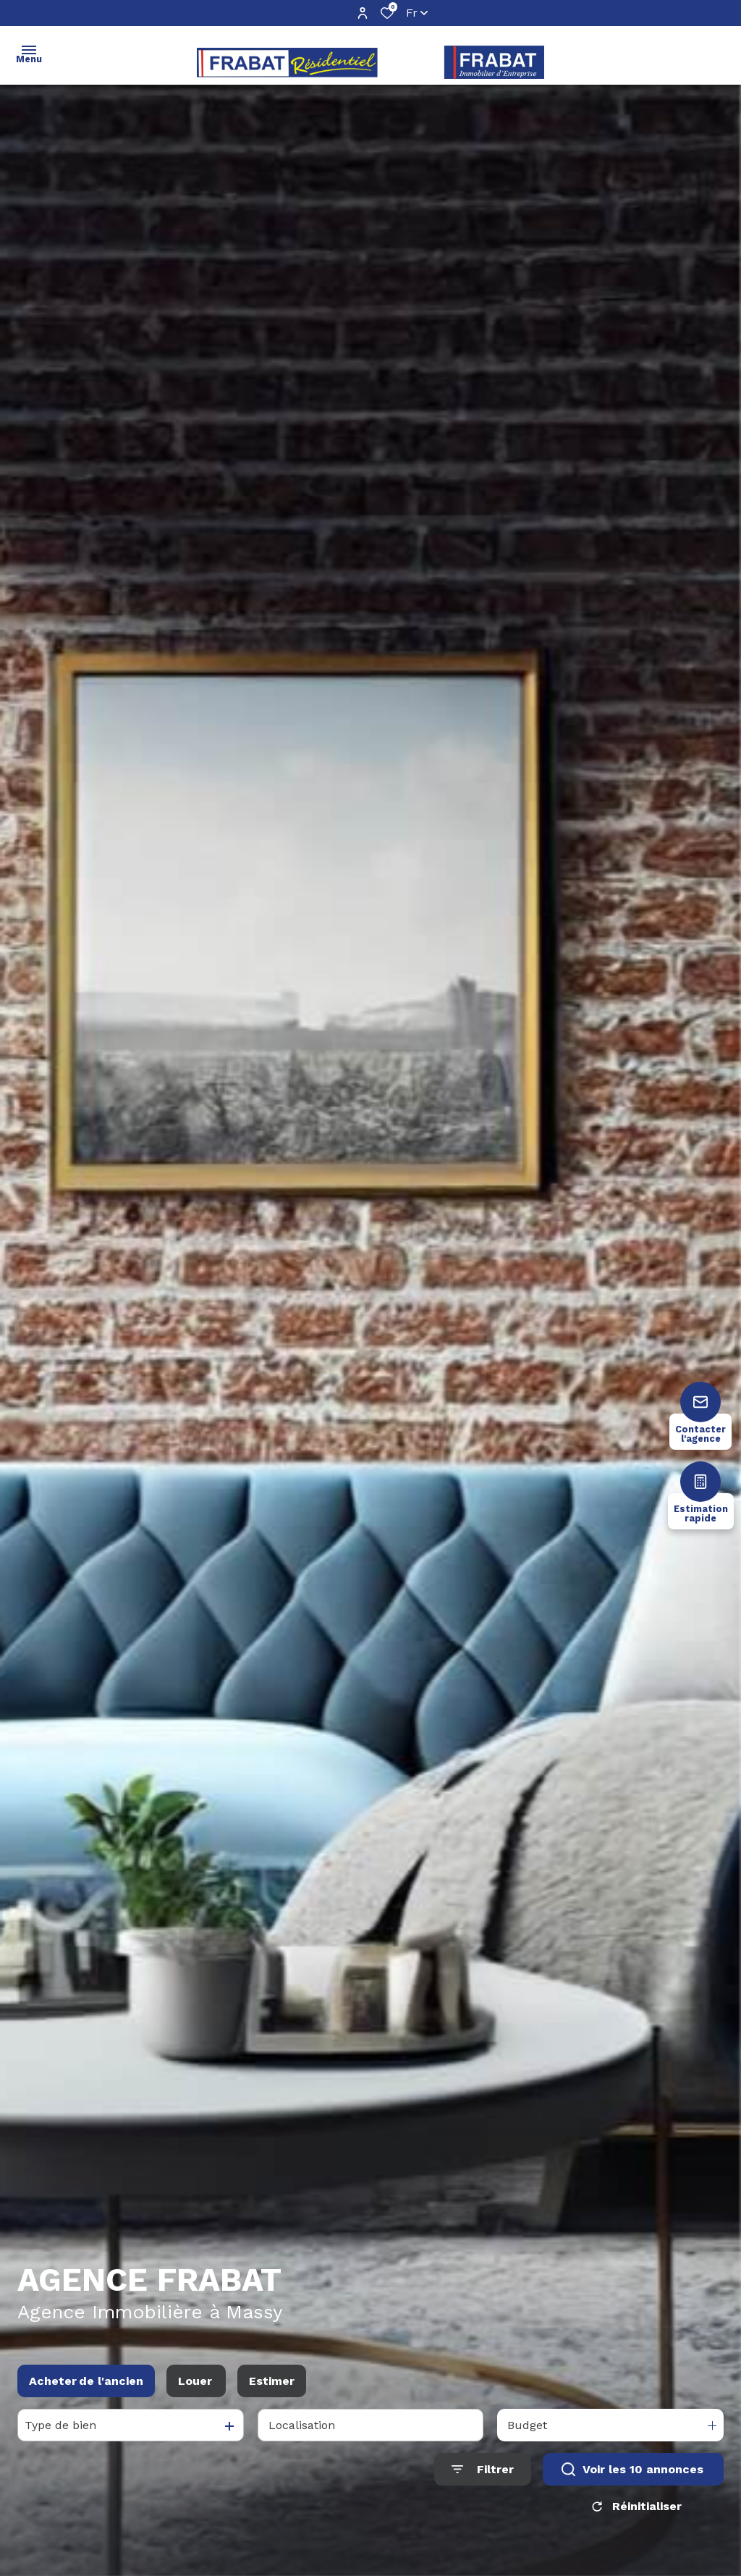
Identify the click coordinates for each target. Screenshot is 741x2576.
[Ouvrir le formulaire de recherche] (482, 2474)
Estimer (272, 2386)
